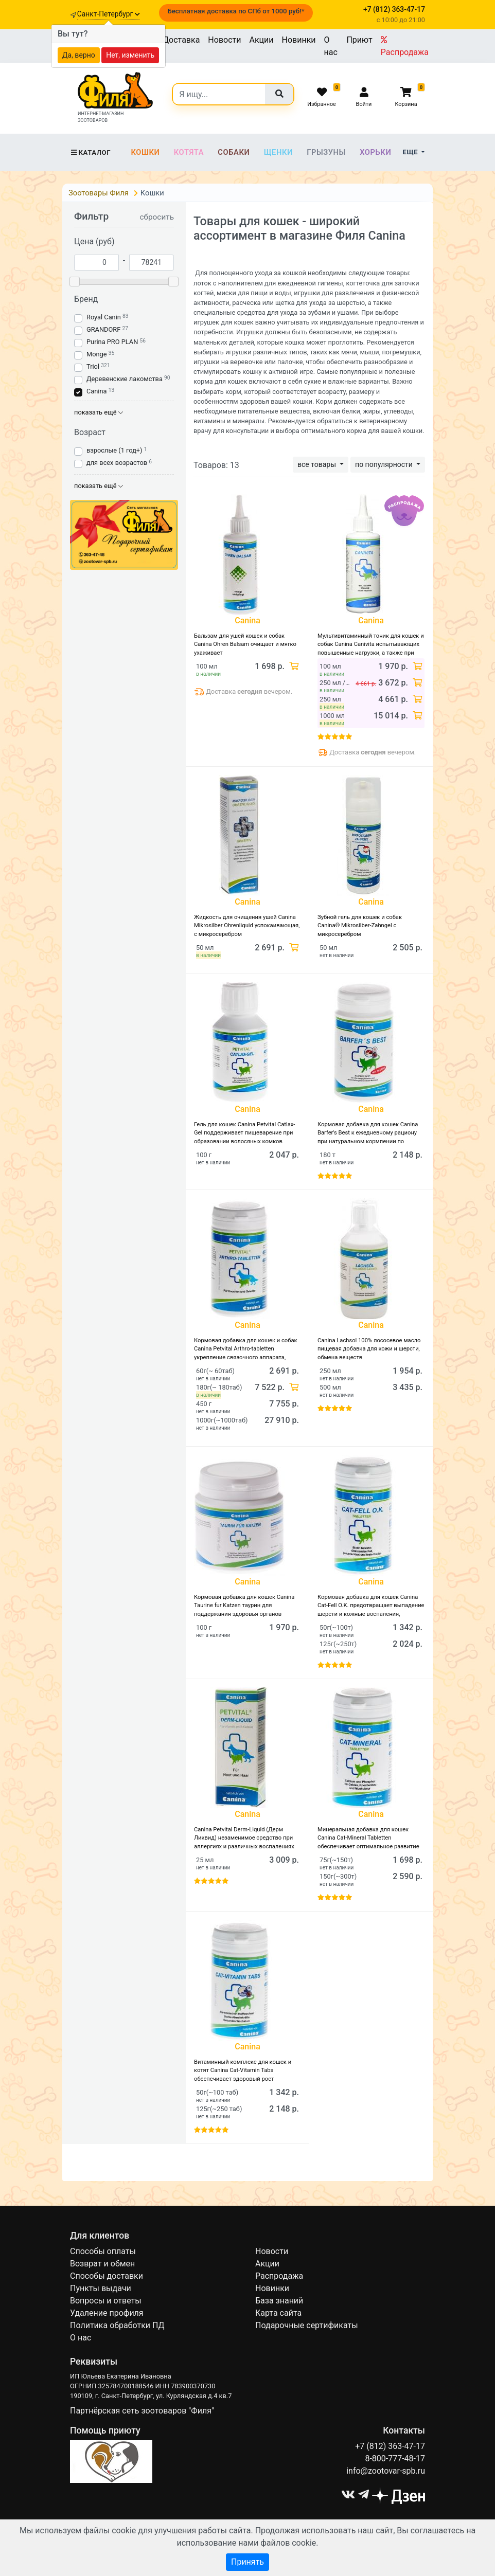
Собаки (234, 152)
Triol (92, 366)
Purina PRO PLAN (112, 342)
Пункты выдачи (100, 2288)
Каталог (90, 152)
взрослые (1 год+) (114, 450)
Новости (224, 40)
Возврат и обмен (102, 2263)
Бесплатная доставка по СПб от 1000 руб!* (235, 11)
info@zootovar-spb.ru (385, 2471)
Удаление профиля (107, 2313)
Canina (96, 391)
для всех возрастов (116, 462)
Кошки (145, 152)
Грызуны (326, 152)
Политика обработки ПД (117, 2325)
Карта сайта (278, 2313)
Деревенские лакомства (124, 379)
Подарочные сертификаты (306, 2325)
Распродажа (405, 46)
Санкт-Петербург (108, 14)
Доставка (181, 40)
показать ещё (98, 412)
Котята (189, 152)
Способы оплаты (103, 2251)
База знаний (279, 2300)
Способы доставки (106, 2276)
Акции (261, 40)
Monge (96, 354)
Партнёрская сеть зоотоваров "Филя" (142, 2411)
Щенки (278, 152)
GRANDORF (103, 329)
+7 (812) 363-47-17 (390, 2446)
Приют (359, 40)
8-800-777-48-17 (395, 2458)
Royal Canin (103, 317)
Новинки (299, 40)
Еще (411, 152)
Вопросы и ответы (106, 2300)
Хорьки (375, 152)
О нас (331, 46)
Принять (247, 2562)
